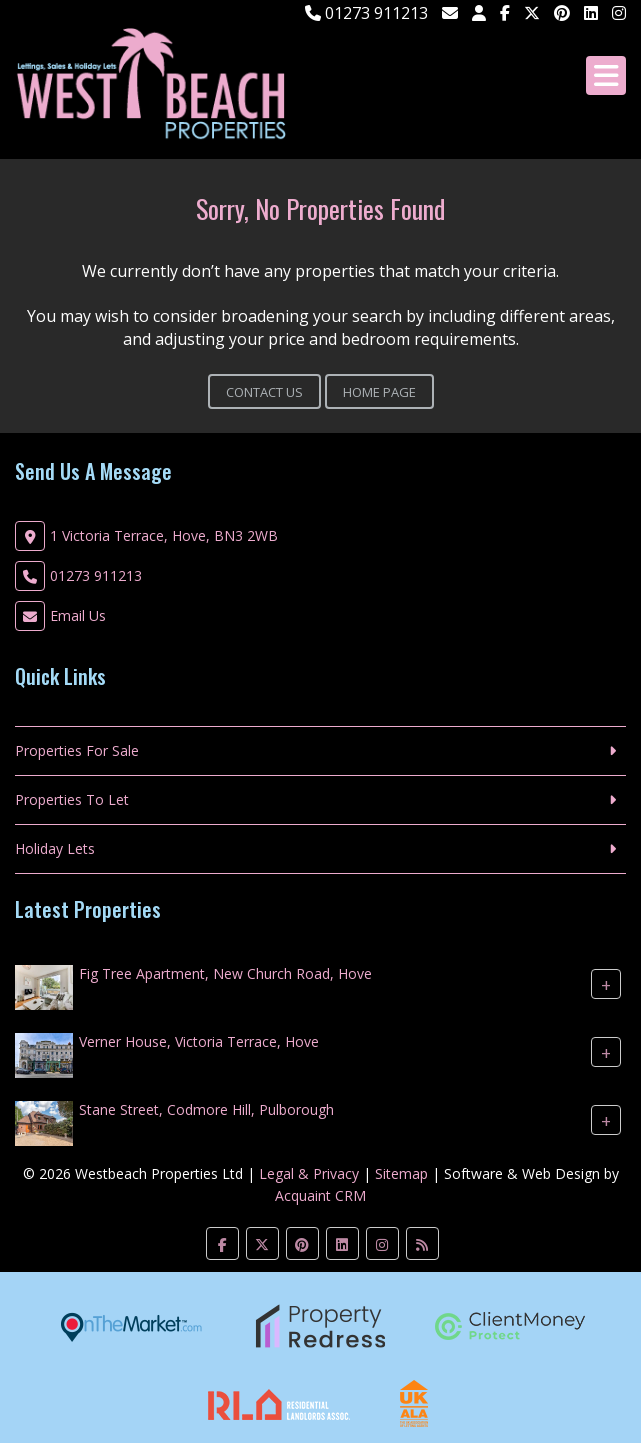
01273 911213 (366, 13)
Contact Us (264, 392)
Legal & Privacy (309, 1173)
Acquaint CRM (320, 1195)
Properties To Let (72, 799)
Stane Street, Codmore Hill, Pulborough (206, 1109)
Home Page (379, 392)
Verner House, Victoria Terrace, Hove (199, 1041)
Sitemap (401, 1173)
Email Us (78, 615)
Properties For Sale (77, 750)
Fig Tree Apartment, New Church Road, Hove (225, 973)
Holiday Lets (55, 848)
